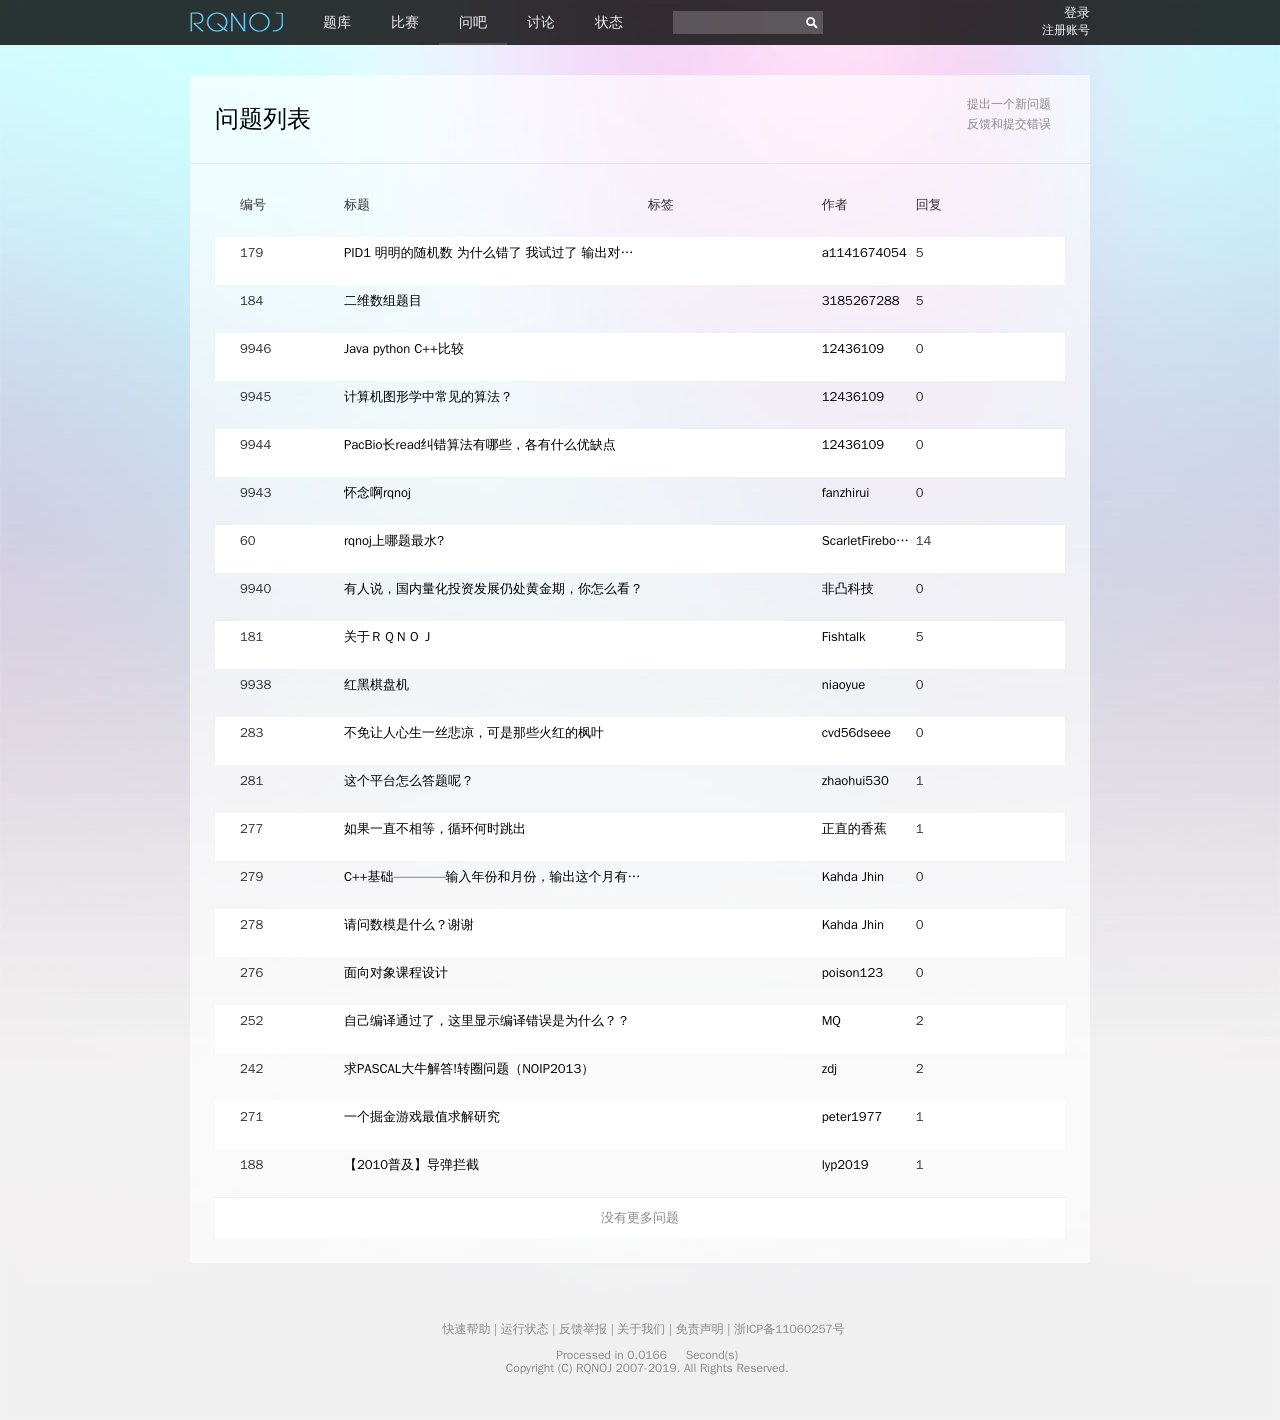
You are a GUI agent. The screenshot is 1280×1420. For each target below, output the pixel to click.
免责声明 (700, 1329)
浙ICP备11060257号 (789, 1329)
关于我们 (641, 1329)
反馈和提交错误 (1009, 124)
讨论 (541, 22)
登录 (1077, 12)
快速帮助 (466, 1329)
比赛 (405, 22)
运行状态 (525, 1329)
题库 (337, 22)
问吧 (473, 22)
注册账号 (1066, 30)
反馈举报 (583, 1329)
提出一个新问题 (1009, 104)
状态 (609, 22)
